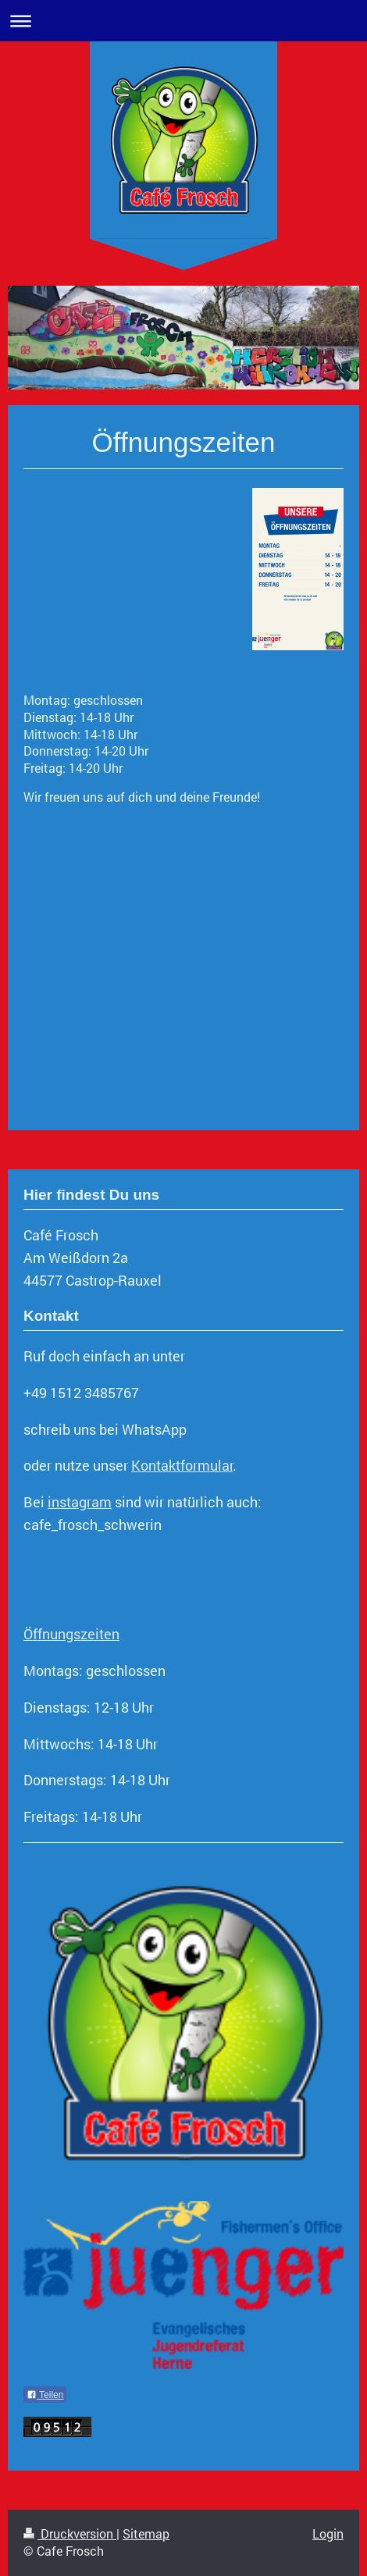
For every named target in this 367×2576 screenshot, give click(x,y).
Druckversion (69, 2533)
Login (328, 2533)
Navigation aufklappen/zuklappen (183, 20)
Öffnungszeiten (71, 1633)
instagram (80, 1502)
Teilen (45, 2394)
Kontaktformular (182, 1465)
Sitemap (146, 2533)
